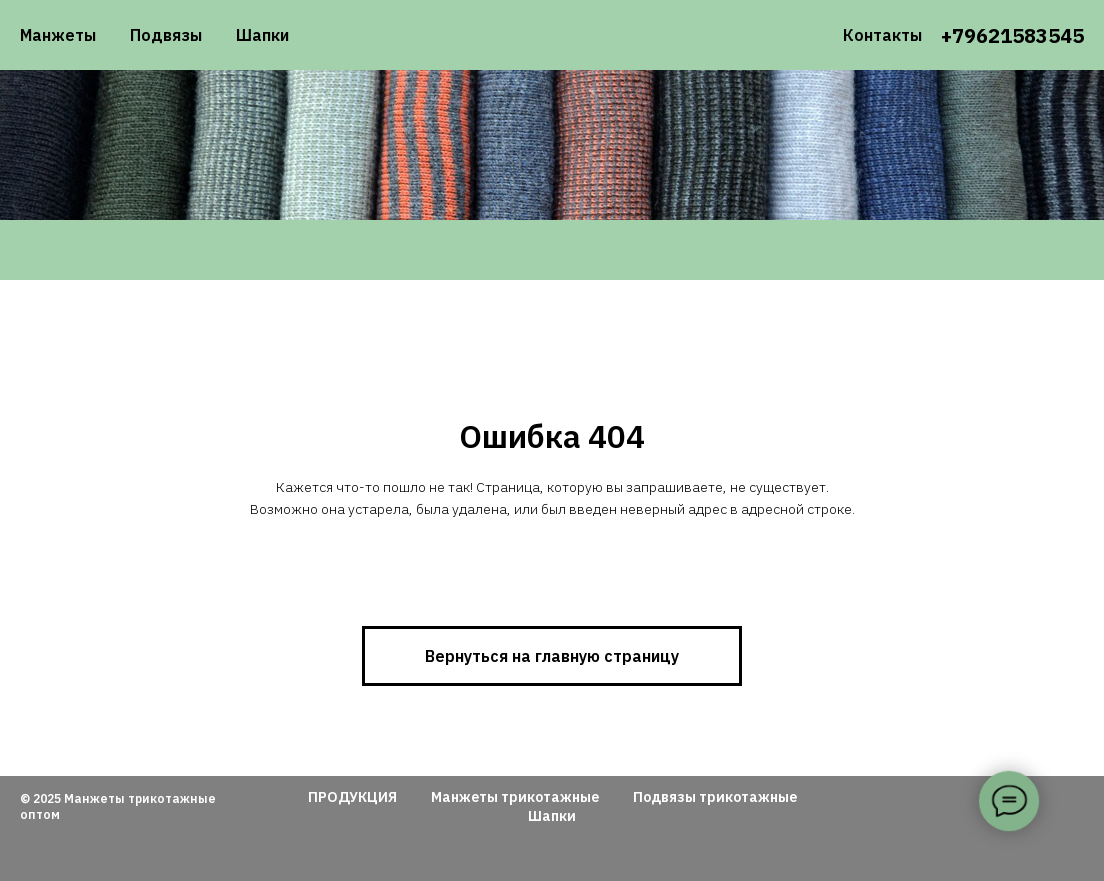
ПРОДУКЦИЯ (352, 797)
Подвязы (166, 35)
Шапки (262, 35)
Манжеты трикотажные (515, 797)
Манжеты (58, 35)
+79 (958, 35)
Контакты (882, 35)
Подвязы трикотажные (715, 797)
